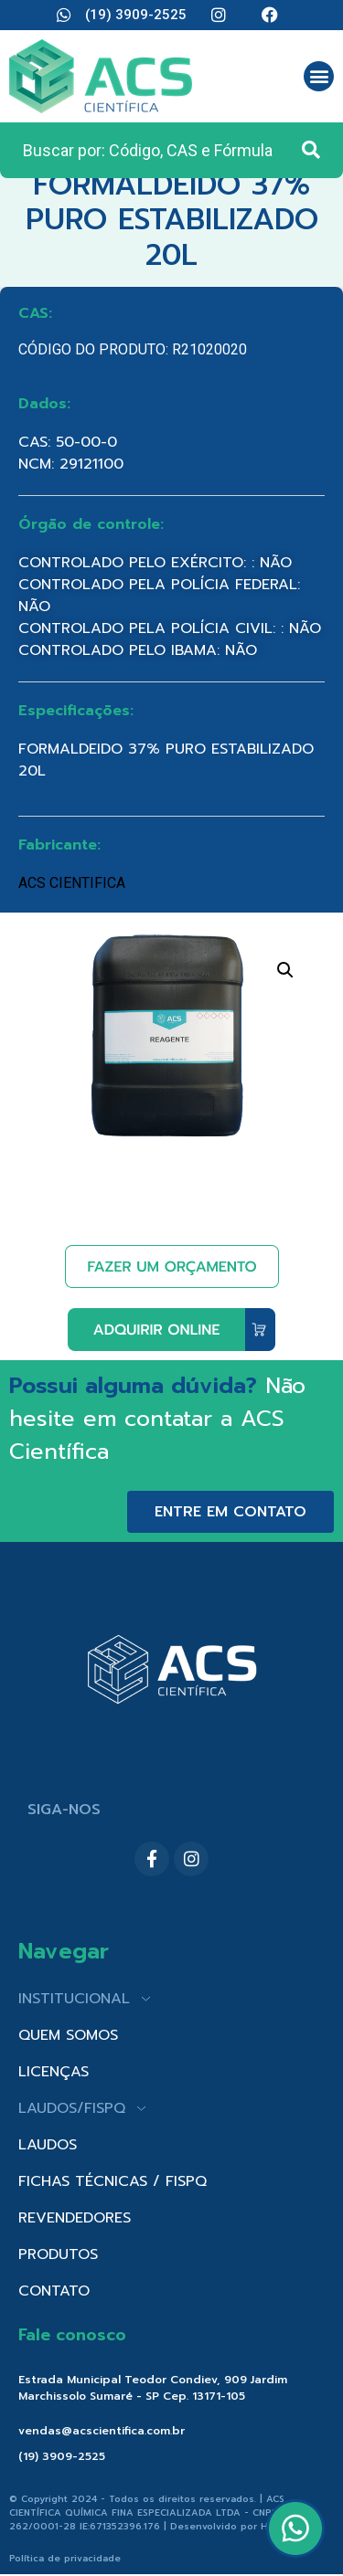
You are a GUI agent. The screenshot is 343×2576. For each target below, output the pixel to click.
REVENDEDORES (74, 2218)
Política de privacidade (65, 2558)
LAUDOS (47, 2145)
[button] (319, 76)
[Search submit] (311, 150)
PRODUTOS (58, 2254)
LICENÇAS (53, 2072)
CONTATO (54, 2291)
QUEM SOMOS (68, 2035)
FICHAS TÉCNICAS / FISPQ (112, 2181)
